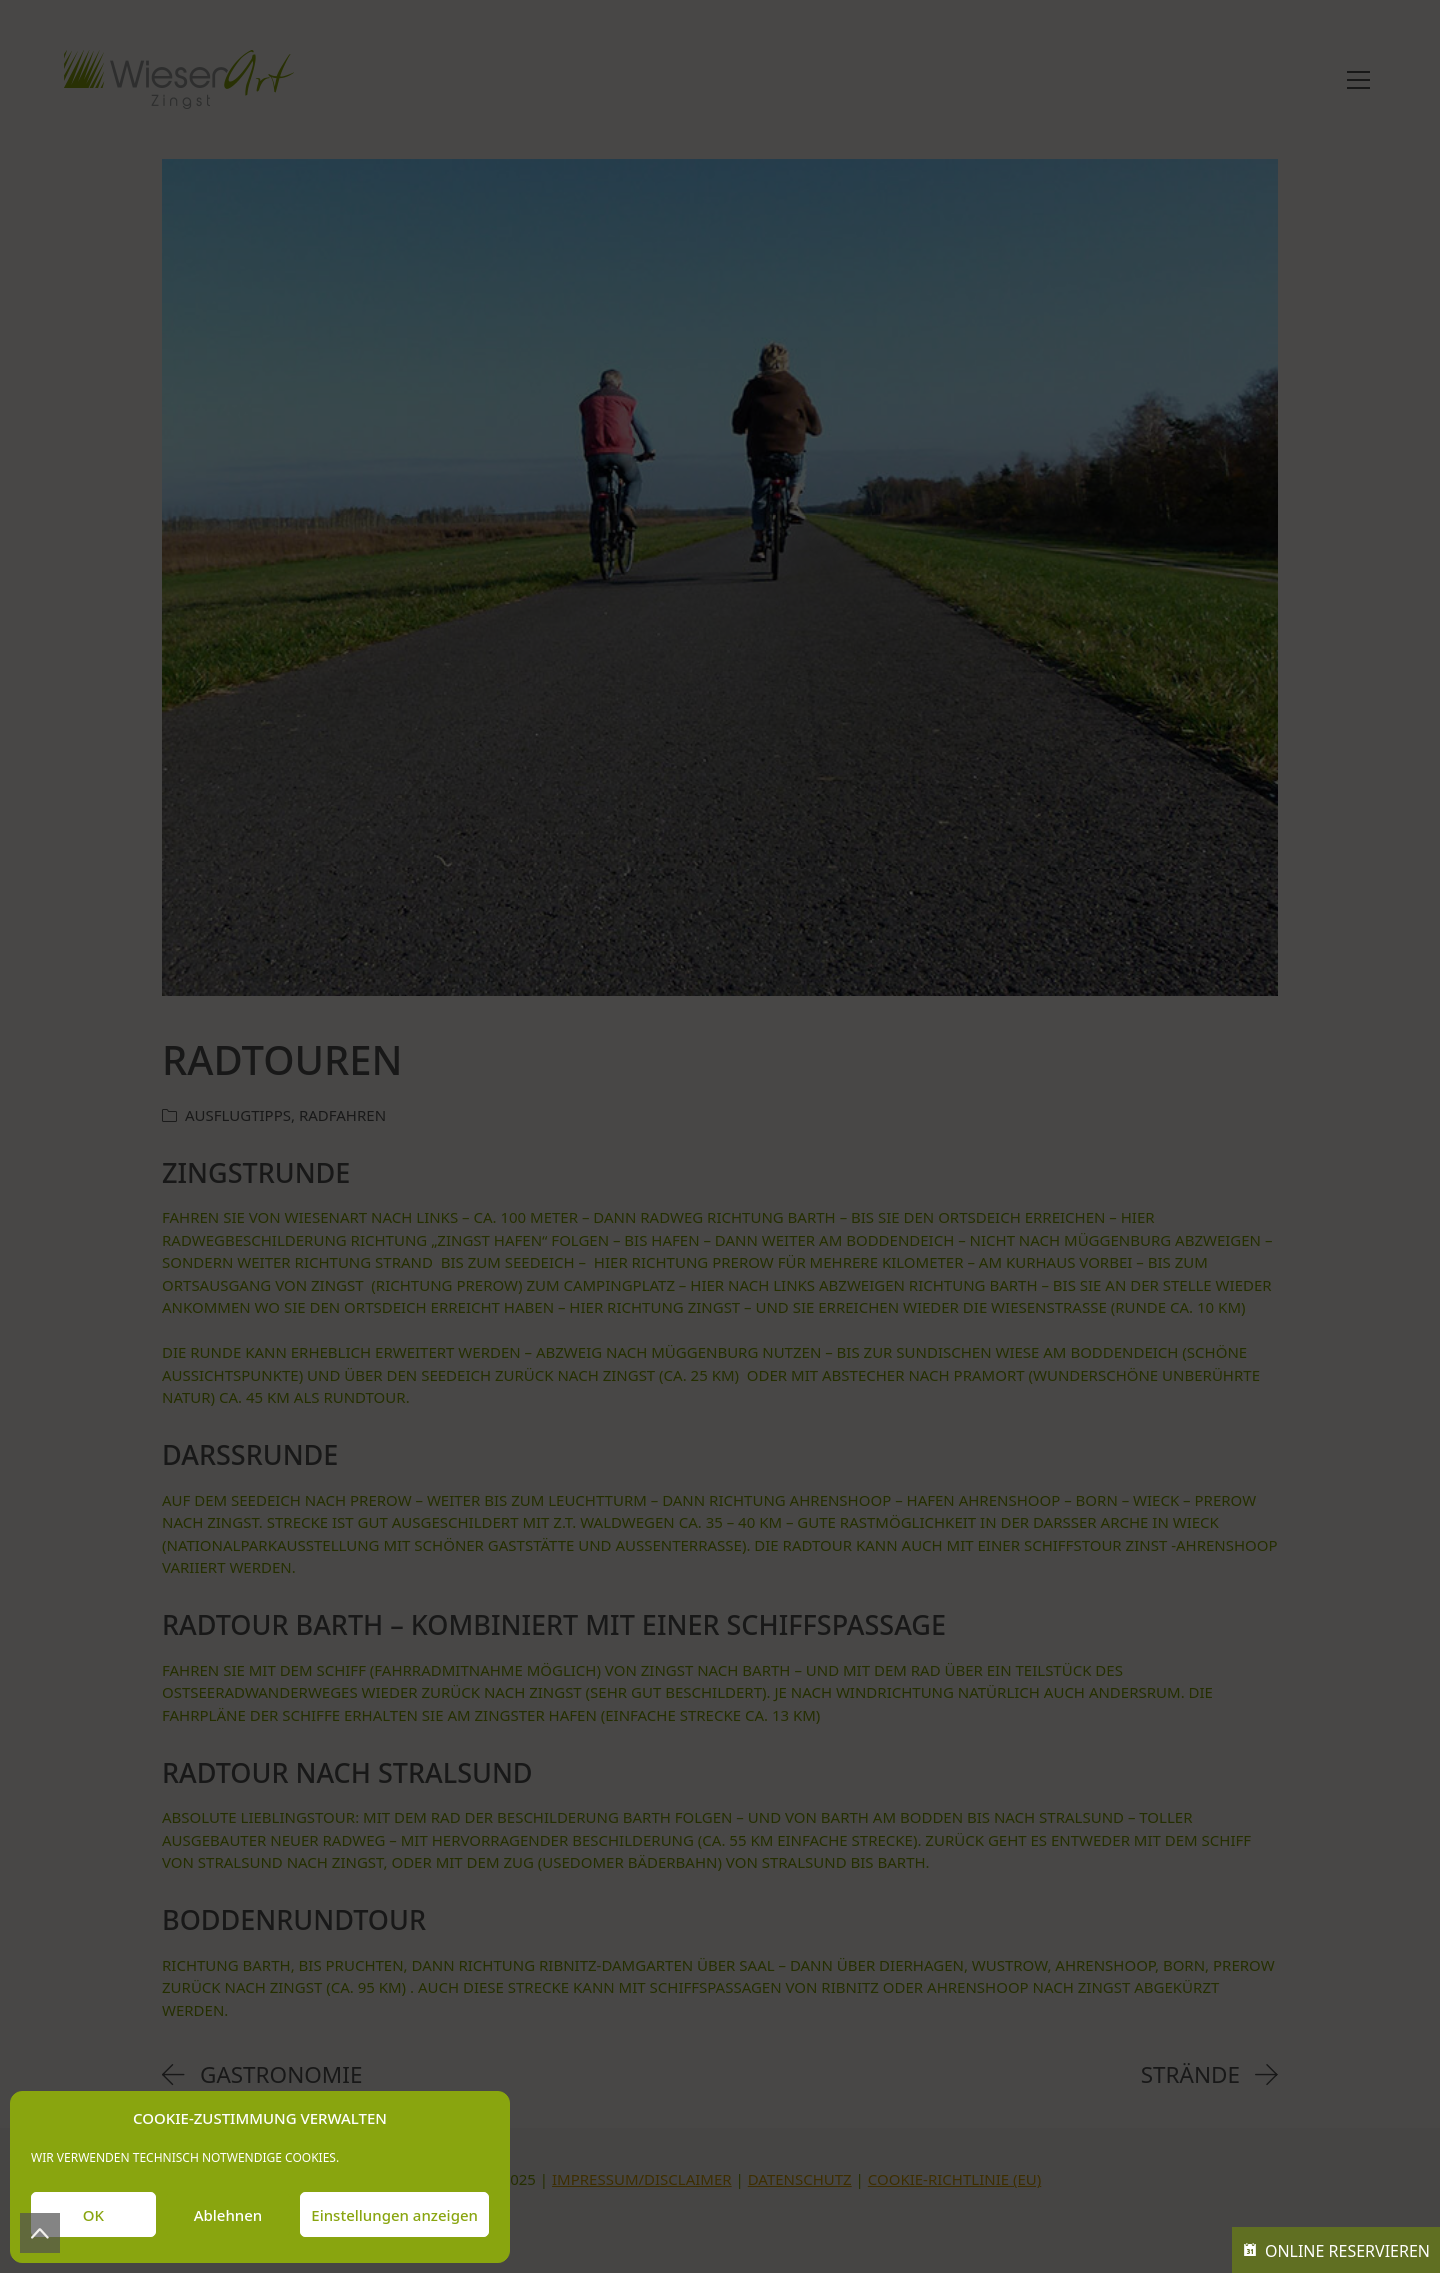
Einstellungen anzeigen (394, 2215)
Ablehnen (228, 2215)
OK (93, 2215)
